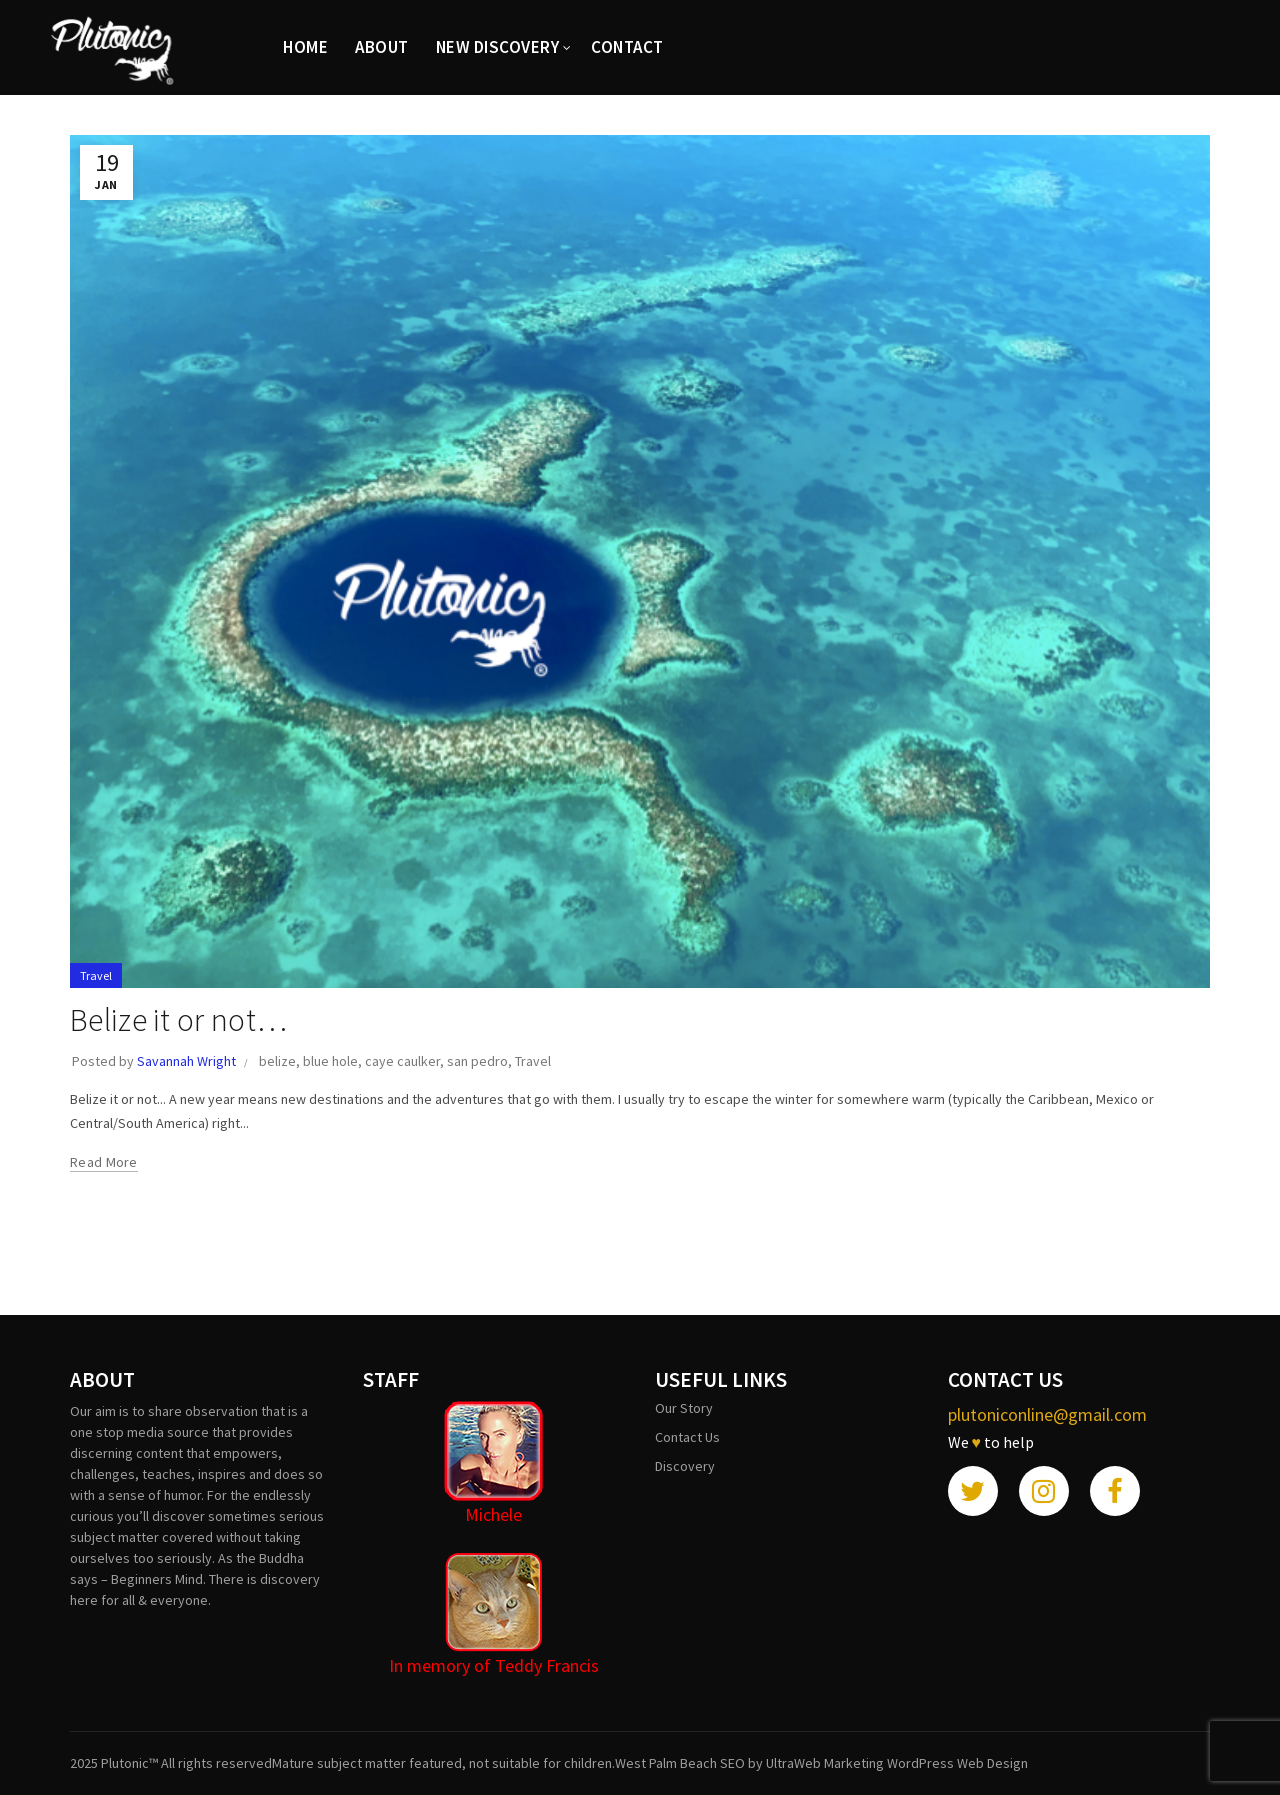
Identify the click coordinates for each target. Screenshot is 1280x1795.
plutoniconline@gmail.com (1047, 1414)
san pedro (477, 1061)
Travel (96, 975)
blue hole (330, 1061)
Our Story (684, 1408)
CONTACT (627, 47)
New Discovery (498, 47)
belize (277, 1061)
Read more (104, 1162)
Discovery (685, 1466)
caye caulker (402, 1061)
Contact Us (687, 1437)
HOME (305, 47)
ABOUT (382, 47)
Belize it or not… (178, 1020)
